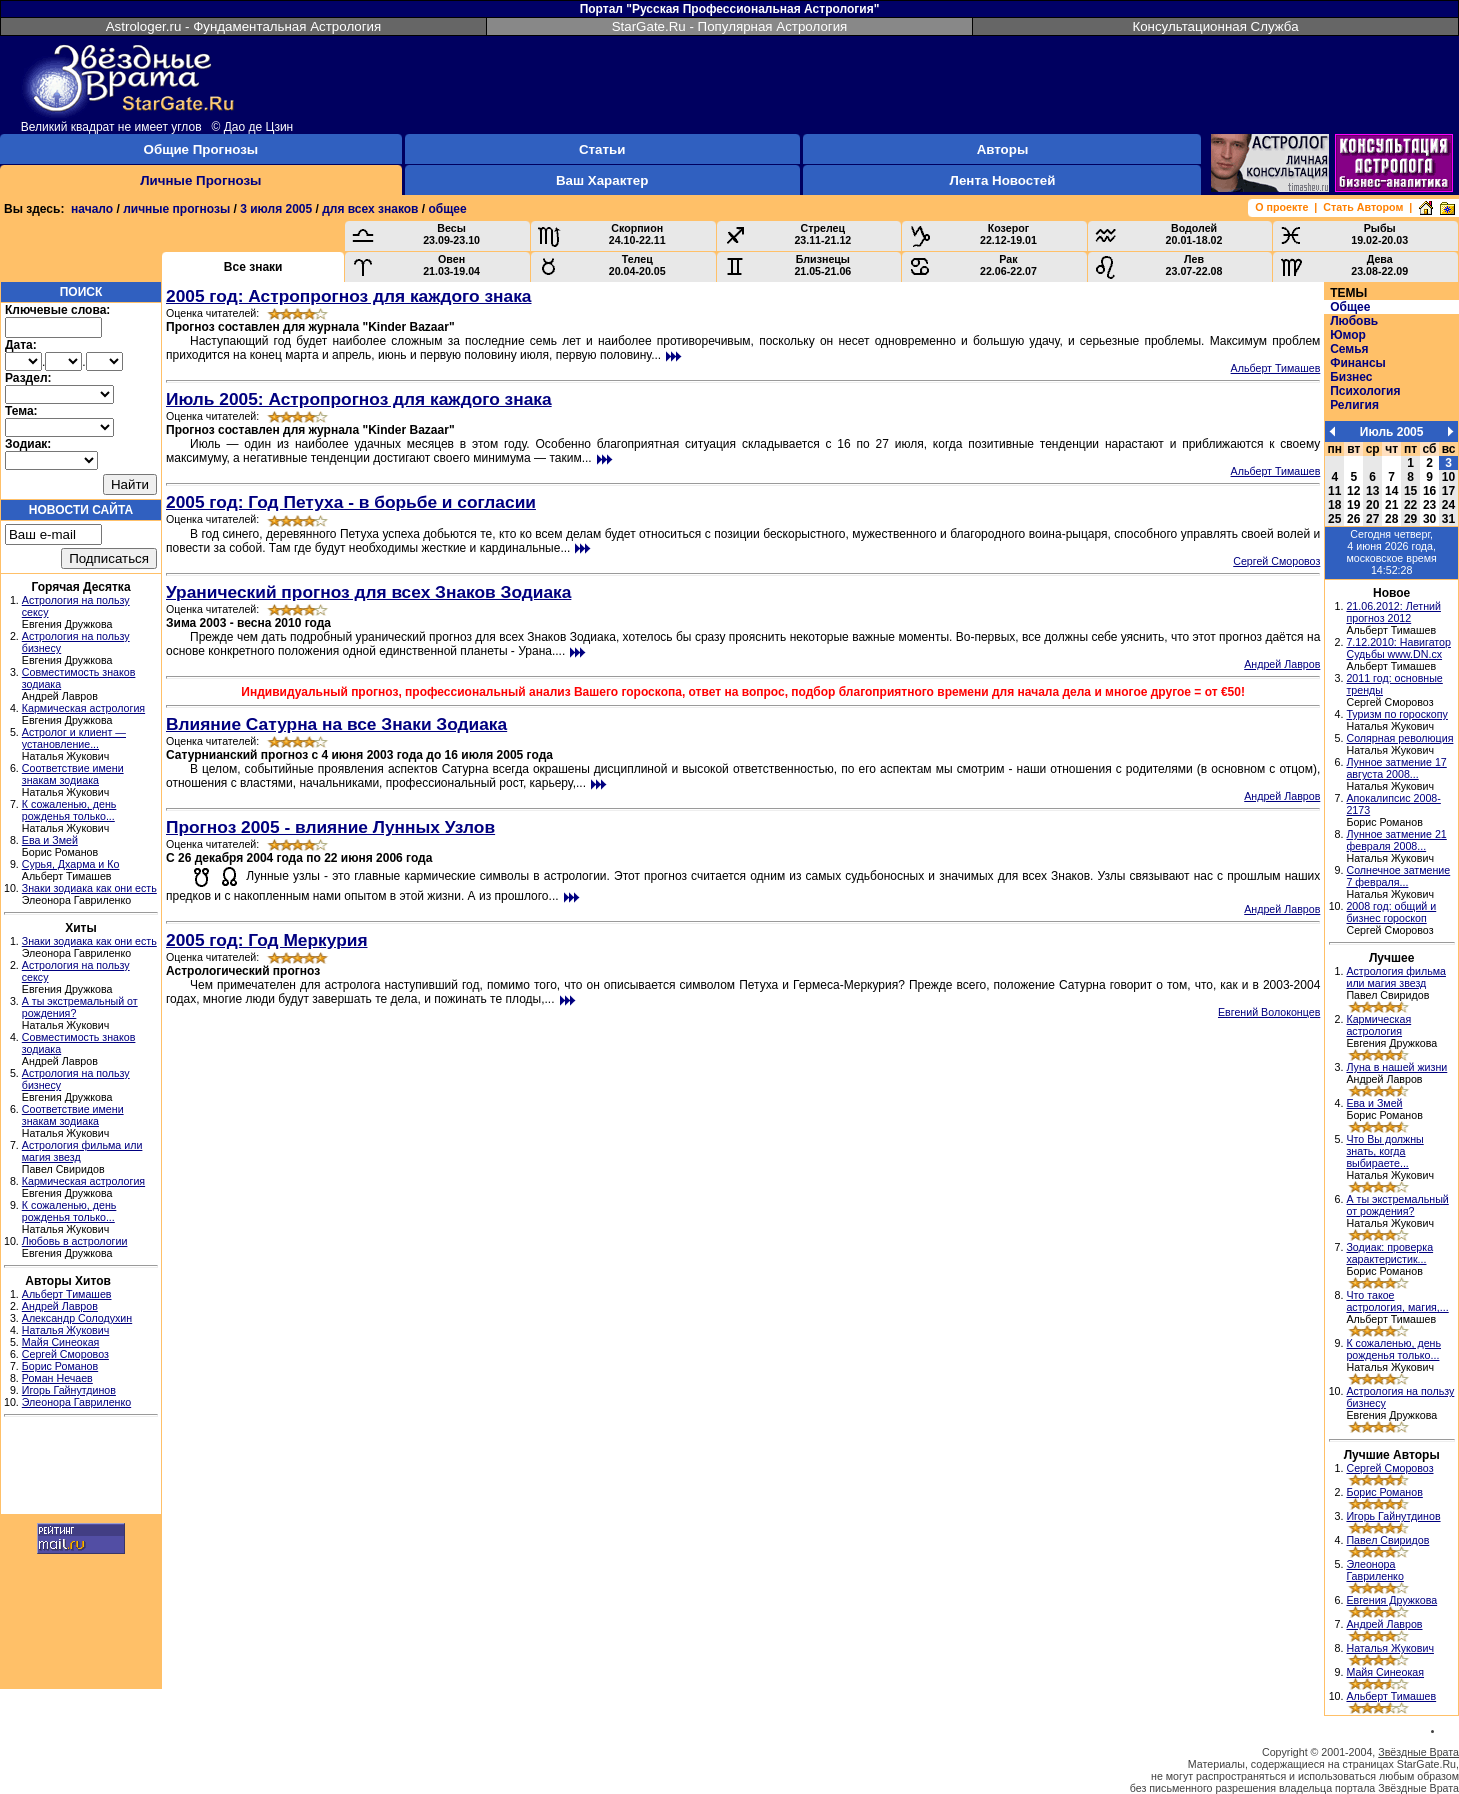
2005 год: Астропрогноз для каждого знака (349, 296)
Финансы (1358, 363)
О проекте (1281, 207)
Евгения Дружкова (1391, 1600)
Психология (1365, 391)
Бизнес (1351, 377)
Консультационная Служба (1215, 26)
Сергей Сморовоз (65, 1354)
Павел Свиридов (1387, 1540)
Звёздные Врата (1418, 1752)
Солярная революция (1399, 738)
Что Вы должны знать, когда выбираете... (1384, 1151)
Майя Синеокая (61, 1342)
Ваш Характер (602, 180)
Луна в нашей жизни (1396, 1067)
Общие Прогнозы (201, 149)
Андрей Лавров (60, 1306)
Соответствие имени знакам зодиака (73, 774)
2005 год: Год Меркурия (267, 940)
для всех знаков (370, 209)
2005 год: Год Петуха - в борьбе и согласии (351, 502)
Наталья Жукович (66, 1330)
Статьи (602, 149)
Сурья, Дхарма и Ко (71, 864)
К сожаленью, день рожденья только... (69, 810)
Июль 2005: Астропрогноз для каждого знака (359, 399)
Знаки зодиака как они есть (89, 888)
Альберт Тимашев (67, 1294)
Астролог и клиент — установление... (74, 738)
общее (448, 209)
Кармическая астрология (83, 708)
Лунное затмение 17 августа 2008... (1396, 768)
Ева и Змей (50, 840)
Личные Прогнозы (200, 180)
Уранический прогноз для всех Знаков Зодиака (368, 592)
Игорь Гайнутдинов (69, 1390)
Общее (1350, 307)
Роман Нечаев (57, 1378)
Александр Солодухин (77, 1318)
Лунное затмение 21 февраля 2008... (1396, 840)
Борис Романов (60, 1366)
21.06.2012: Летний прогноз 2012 (1393, 612)
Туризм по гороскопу (1396, 714)
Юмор (1348, 335)
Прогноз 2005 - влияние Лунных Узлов (330, 827)
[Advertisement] (81, 1468)
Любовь (1354, 321)
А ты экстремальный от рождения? (1397, 1205)
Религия (1354, 405)
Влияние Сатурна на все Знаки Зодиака (336, 724)
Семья (1349, 349)
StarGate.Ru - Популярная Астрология (730, 26)
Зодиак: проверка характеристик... (1389, 1253)
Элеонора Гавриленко (76, 1402)
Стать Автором (1363, 207)
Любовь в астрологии (75, 1241)
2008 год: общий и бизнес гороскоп (1391, 912)
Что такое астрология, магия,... (1397, 1301)
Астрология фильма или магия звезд (1396, 977)
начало (92, 209)
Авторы (1003, 149)
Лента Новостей (1003, 180)
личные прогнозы (176, 209)
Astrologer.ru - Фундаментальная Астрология (244, 26)
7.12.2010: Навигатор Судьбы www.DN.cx (1398, 648)
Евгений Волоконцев (1269, 1012)
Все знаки (253, 267)
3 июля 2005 (276, 209)
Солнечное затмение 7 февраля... (1398, 876)
